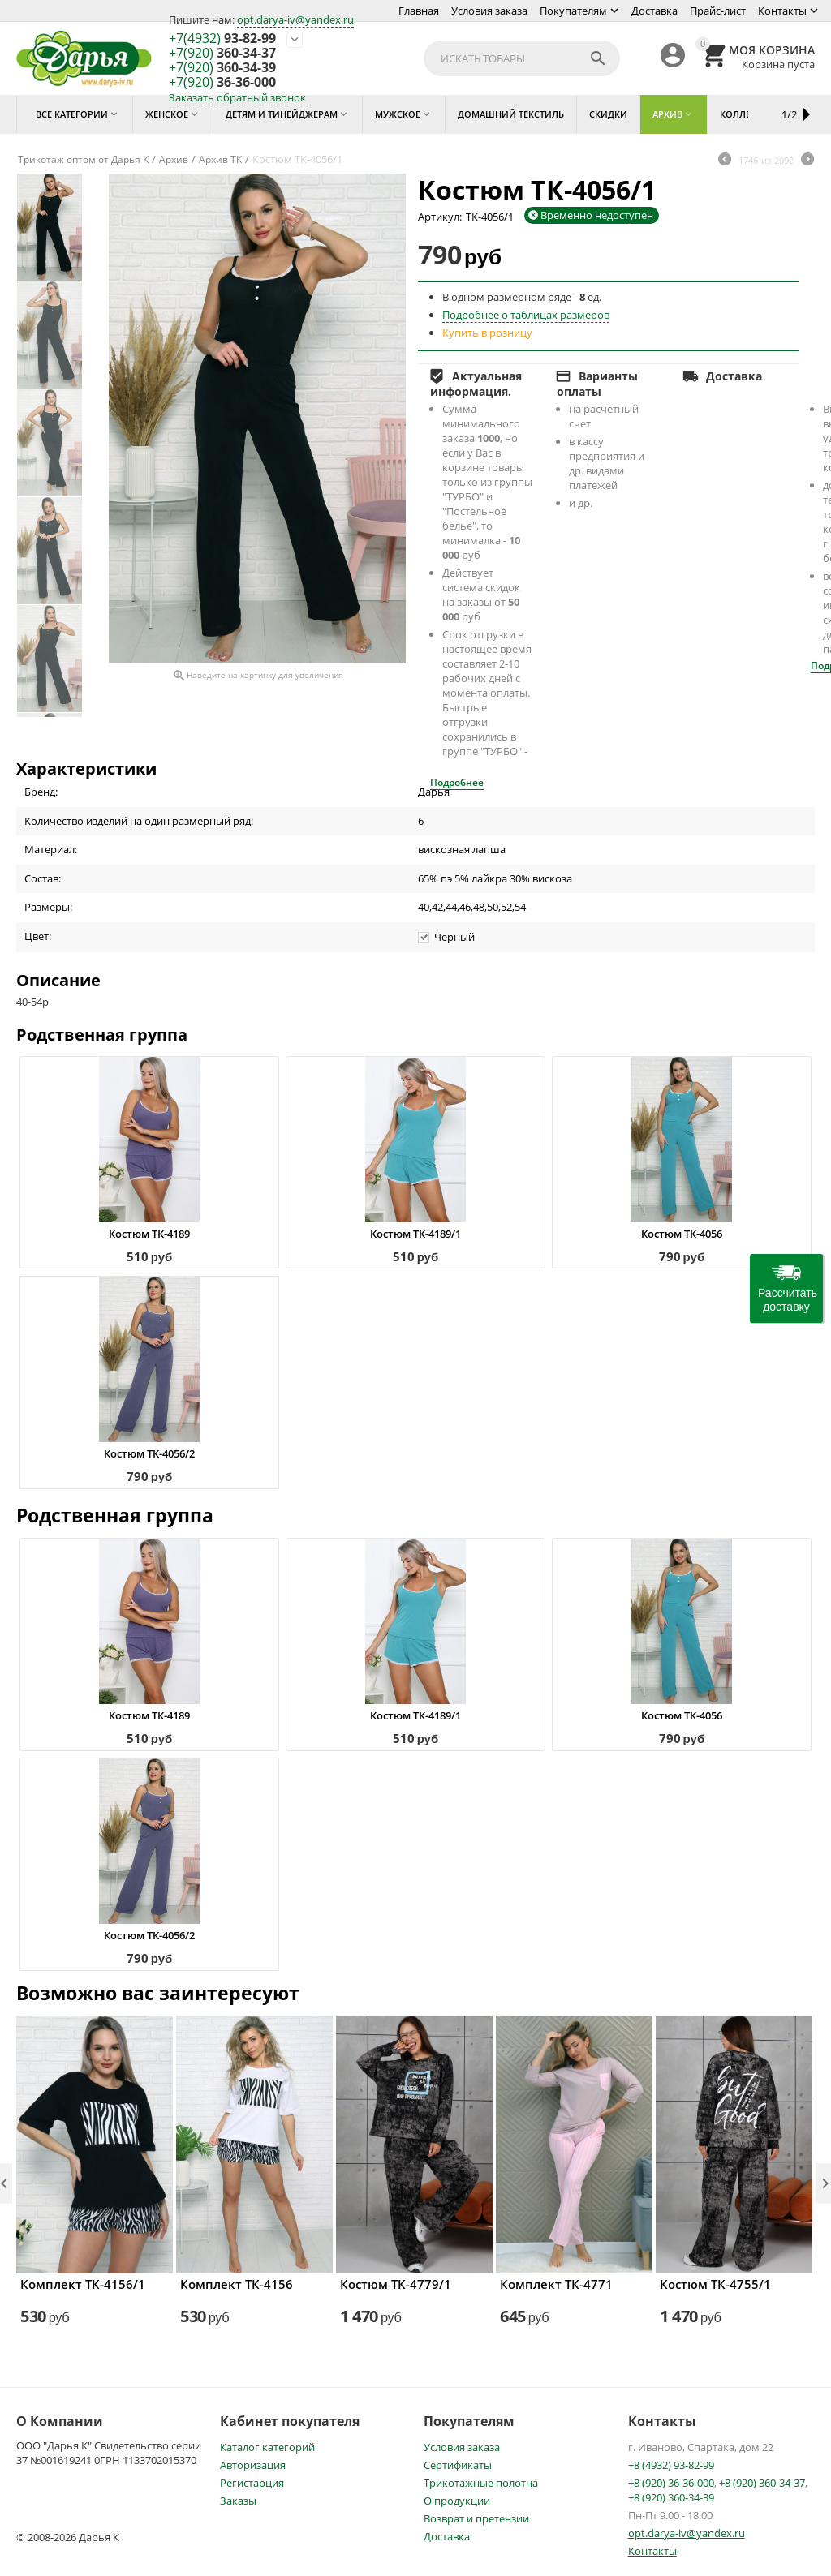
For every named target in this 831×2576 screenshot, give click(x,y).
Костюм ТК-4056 (681, 1233)
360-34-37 (222, 53)
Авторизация (253, 2465)
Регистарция (252, 2482)
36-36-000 (222, 82)
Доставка (654, 10)
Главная (418, 10)
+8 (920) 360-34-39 (671, 2497)
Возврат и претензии (476, 2518)
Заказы (238, 2500)
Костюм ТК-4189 (149, 1233)
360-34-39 (222, 68)
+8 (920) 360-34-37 (762, 2482)
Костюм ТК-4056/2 (149, 1453)
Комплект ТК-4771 (556, 2284)
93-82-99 (222, 38)
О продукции (457, 2500)
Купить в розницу (487, 332)
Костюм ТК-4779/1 (395, 2284)
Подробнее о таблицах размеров (525, 314)
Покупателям (573, 10)
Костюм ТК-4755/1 (715, 2284)
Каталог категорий (267, 2447)
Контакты (782, 10)
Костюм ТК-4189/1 (415, 1233)
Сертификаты (458, 2465)
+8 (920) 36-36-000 (671, 2482)
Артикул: (440, 216)
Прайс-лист (718, 10)
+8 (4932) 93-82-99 (671, 2465)
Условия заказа (489, 10)
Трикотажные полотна (481, 2482)
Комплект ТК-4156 (236, 2284)
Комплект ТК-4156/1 (82, 2284)
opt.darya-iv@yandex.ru (295, 19)
